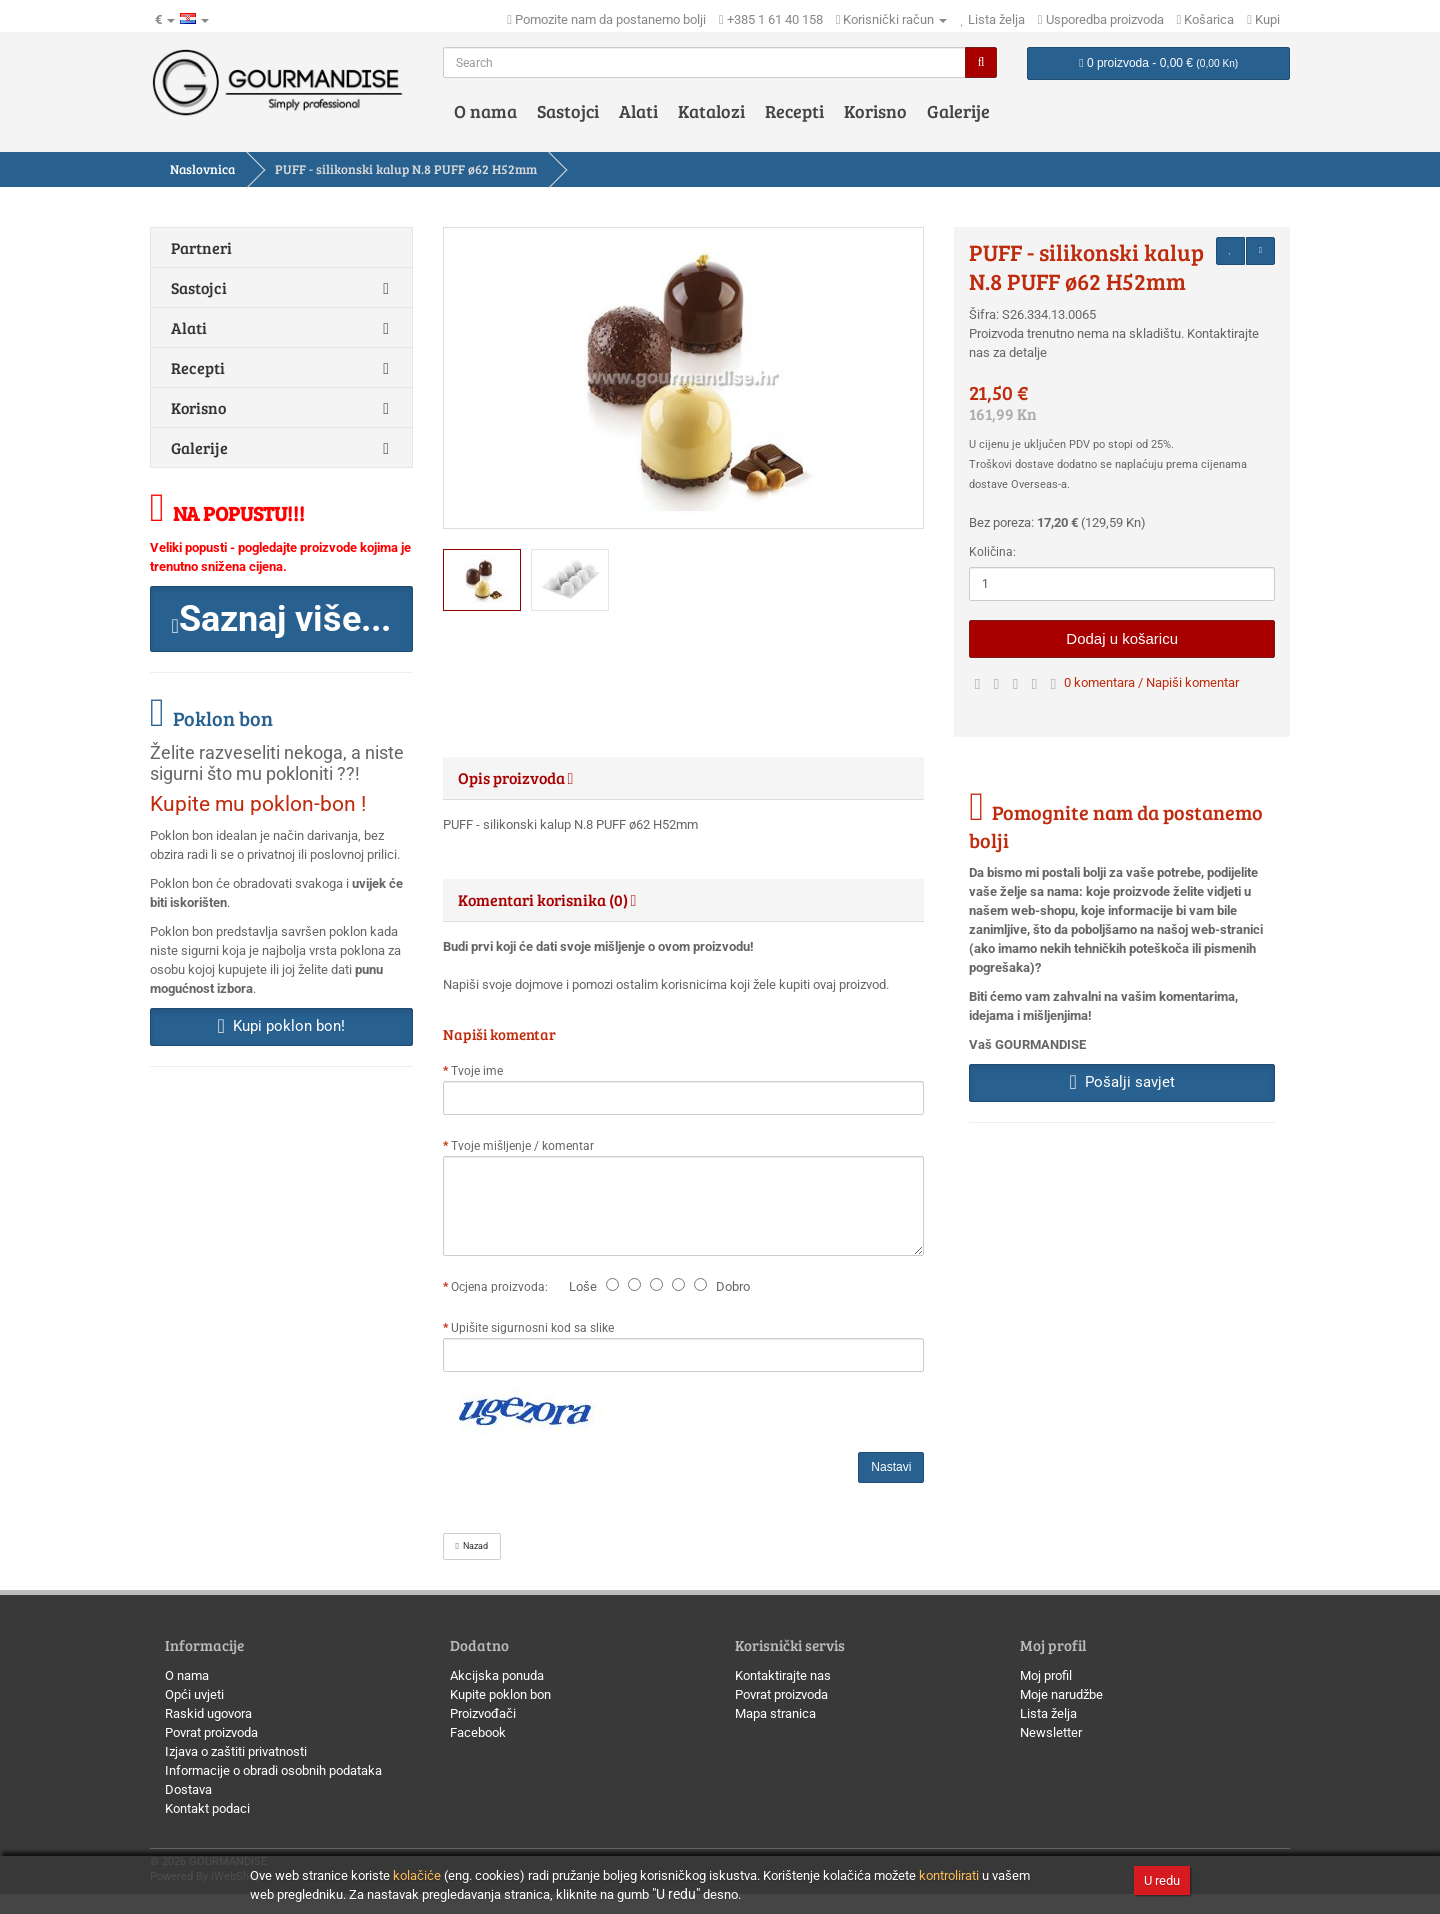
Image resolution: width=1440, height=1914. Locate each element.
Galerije (958, 111)
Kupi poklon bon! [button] (281, 1026)
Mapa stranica (775, 1713)
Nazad (472, 1546)
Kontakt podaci (207, 1808)
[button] (281, 619)
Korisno (875, 111)
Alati (638, 111)
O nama (485, 111)
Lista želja (1048, 1713)
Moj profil (1046, 1675)
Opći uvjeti (194, 1694)
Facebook (478, 1732)
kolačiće (417, 1875)
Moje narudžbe (1061, 1694)
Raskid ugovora (208, 1713)
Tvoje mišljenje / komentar (522, 1146)
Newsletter (1051, 1732)
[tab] (684, 778)
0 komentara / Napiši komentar (1151, 682)
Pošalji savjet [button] (1122, 1082)
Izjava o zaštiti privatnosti (236, 1751)
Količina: (992, 552)
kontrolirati (949, 1875)
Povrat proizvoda (211, 1732)
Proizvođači (483, 1713)
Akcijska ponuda (497, 1675)
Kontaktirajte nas (783, 1675)
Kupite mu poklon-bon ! (258, 804)
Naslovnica (202, 169)
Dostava (188, 1789)
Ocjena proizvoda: (502, 1287)
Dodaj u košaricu (1122, 638)
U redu (1162, 1880)
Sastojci (568, 111)
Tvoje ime (477, 1071)
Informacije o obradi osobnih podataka (273, 1770)
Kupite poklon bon (500, 1694)
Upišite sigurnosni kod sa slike (532, 1328)
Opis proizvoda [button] (516, 777)
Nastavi (891, 1467)
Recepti (794, 111)
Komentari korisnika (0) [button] (547, 899)
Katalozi (711, 111)
